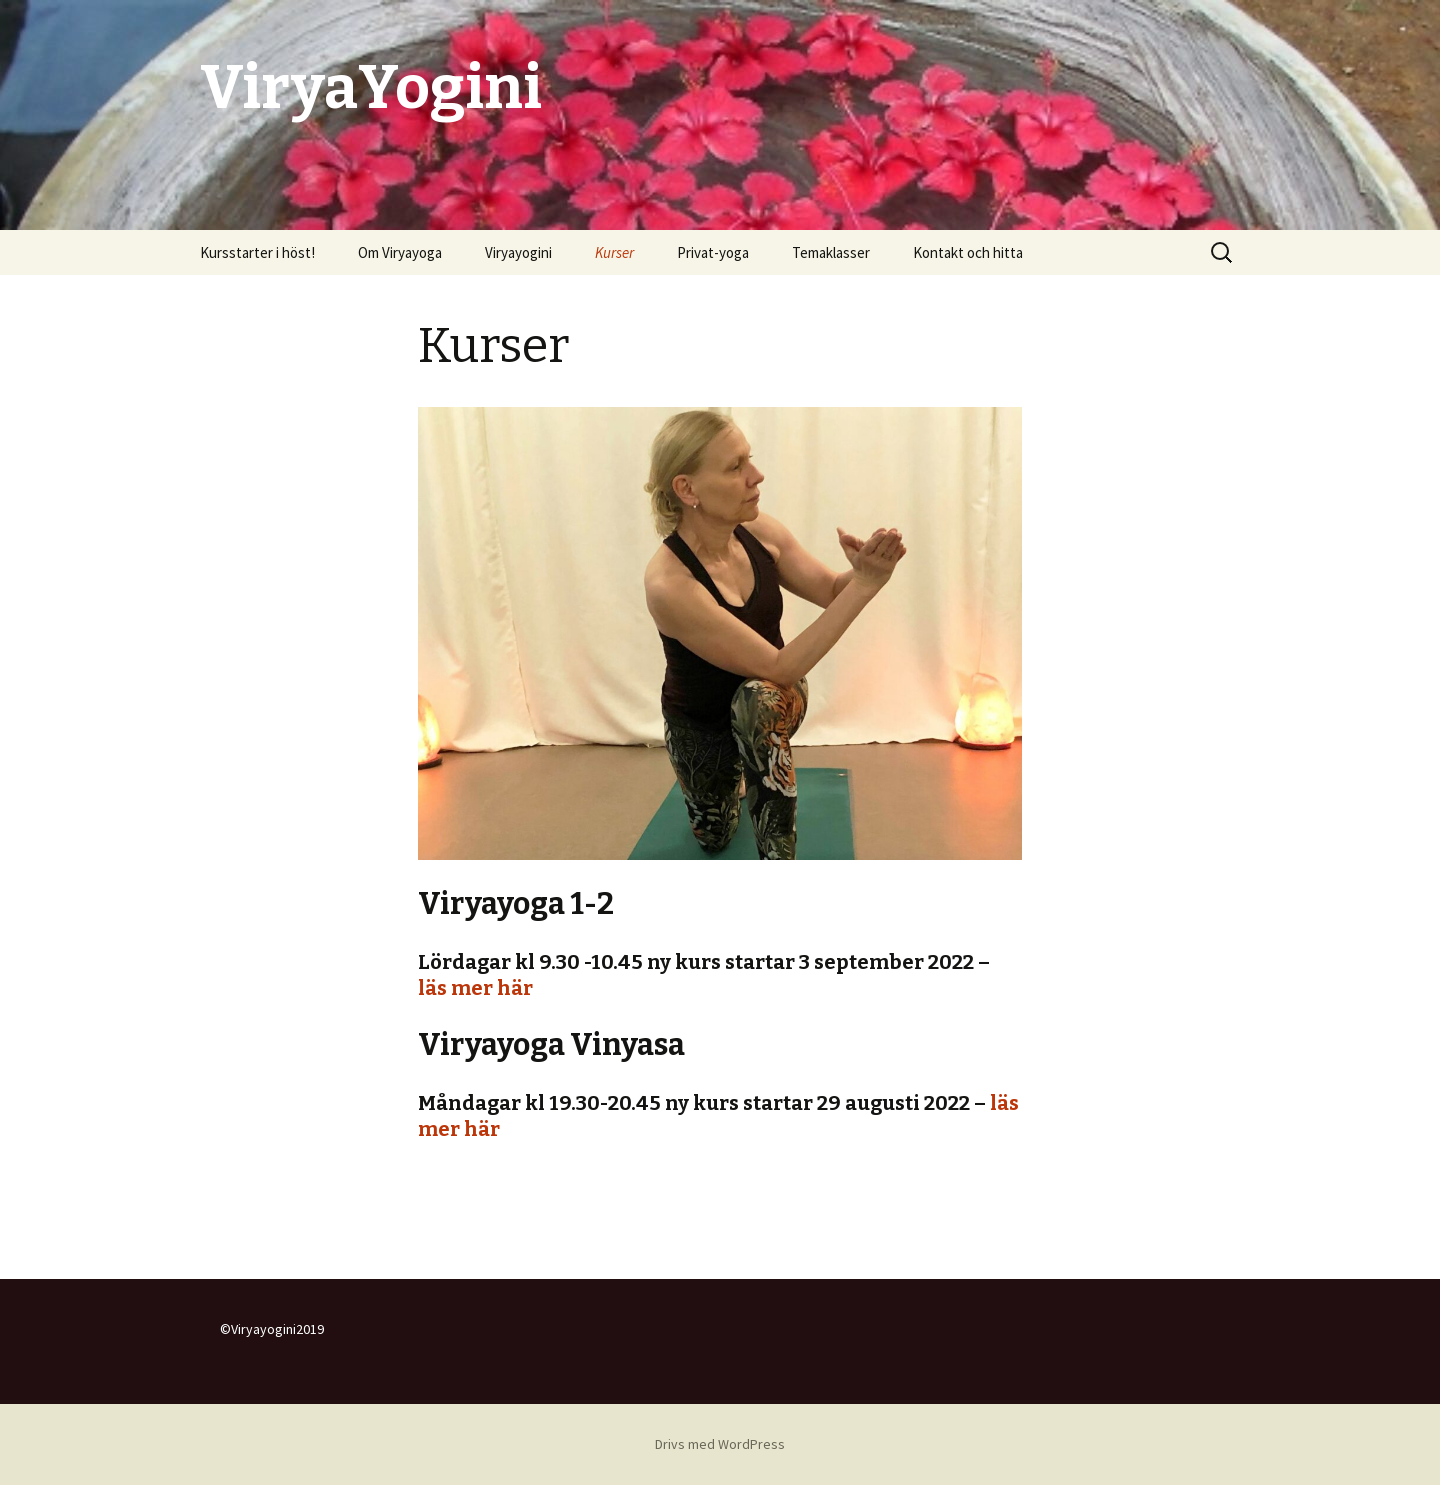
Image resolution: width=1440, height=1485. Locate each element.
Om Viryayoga (400, 252)
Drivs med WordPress (720, 1444)
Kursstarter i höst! (257, 252)
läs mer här (475, 988)
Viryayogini (518, 252)
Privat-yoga (713, 252)
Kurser (614, 252)
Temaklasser (831, 252)
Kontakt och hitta (968, 252)
